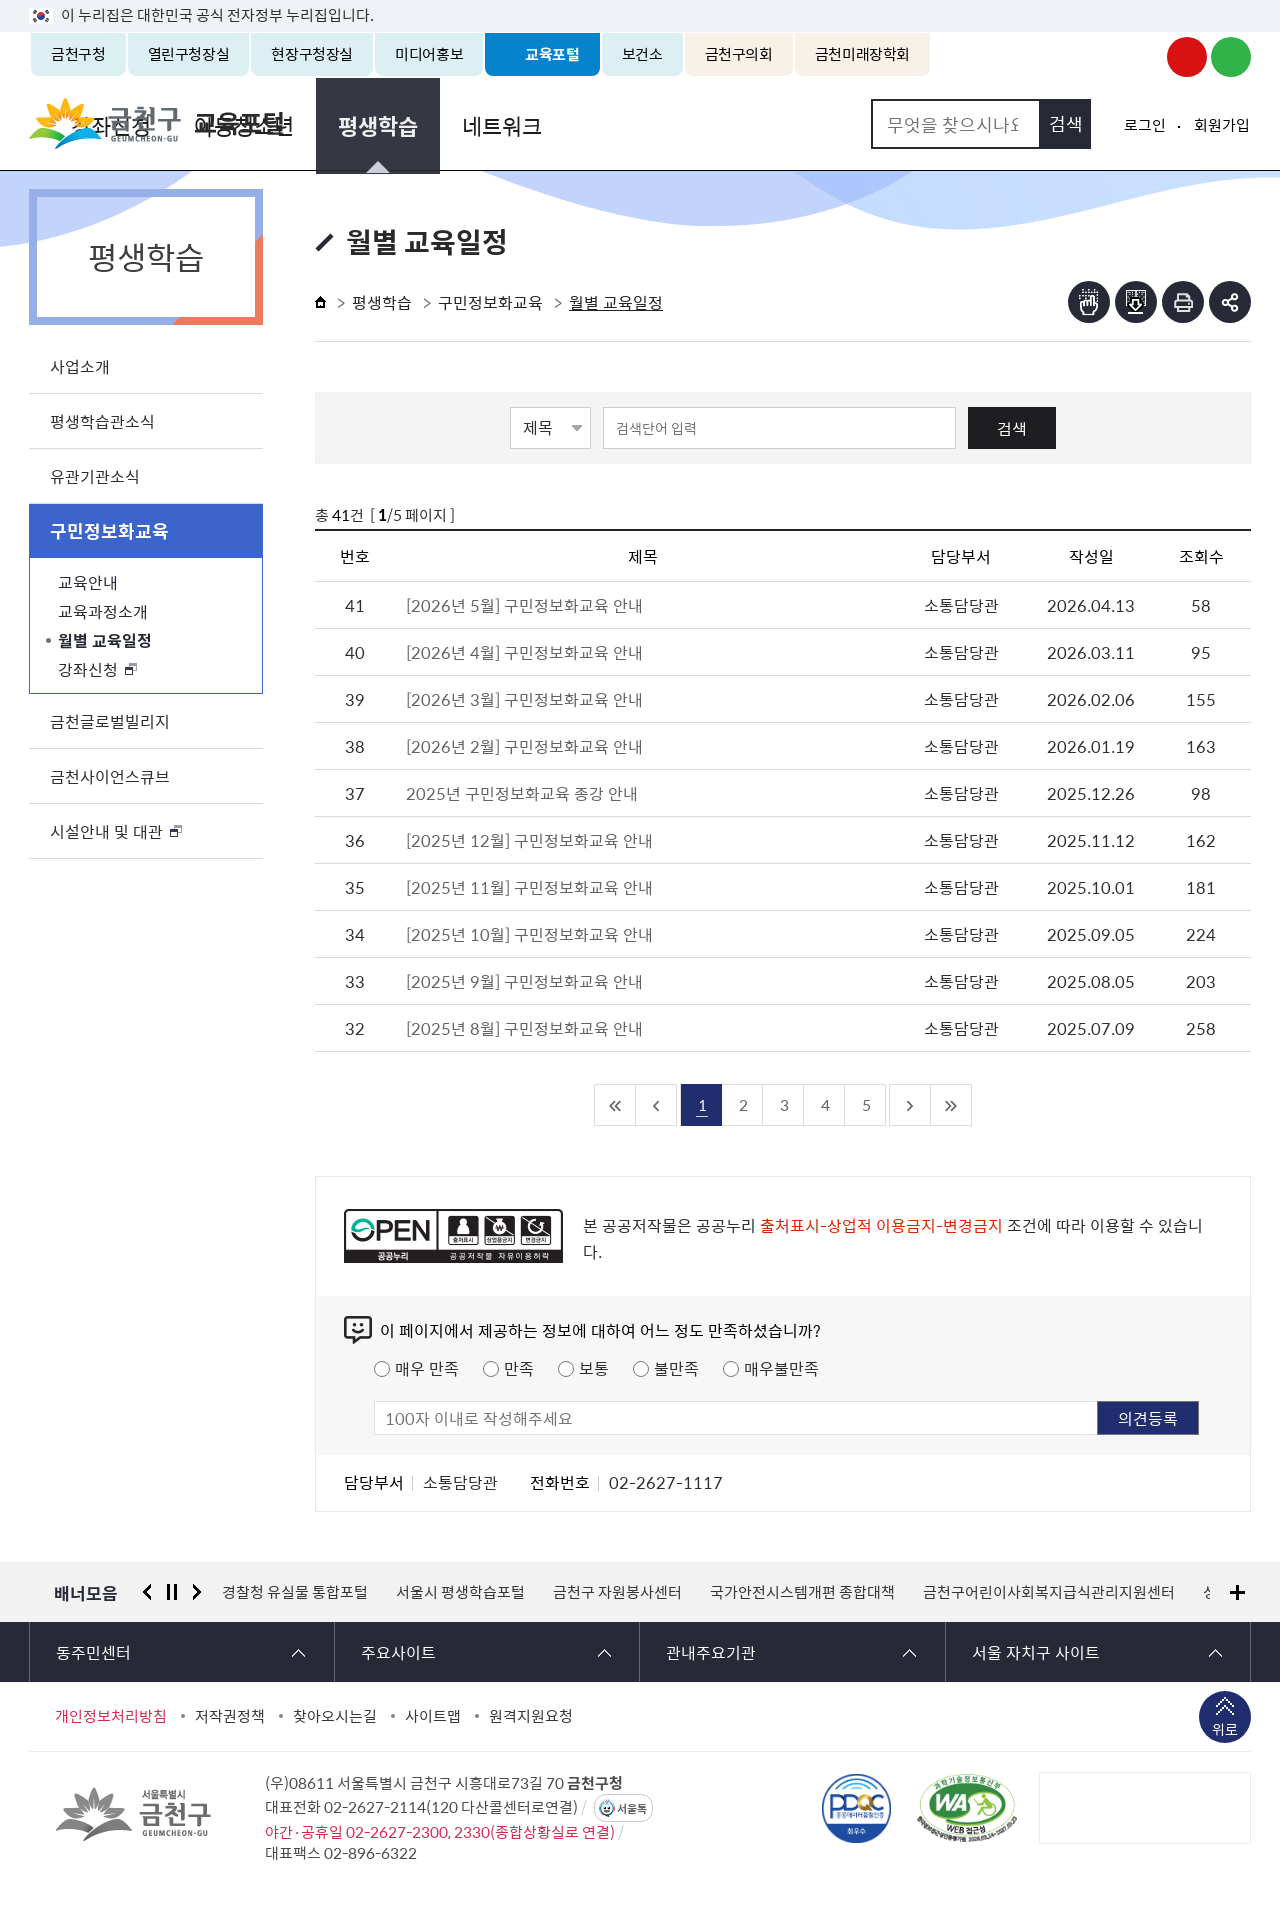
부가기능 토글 (1230, 302)
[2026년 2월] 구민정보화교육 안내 (524, 746)
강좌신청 (381, 123)
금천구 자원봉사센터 (617, 1592)
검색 (1012, 428)
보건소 (642, 54)
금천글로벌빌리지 (110, 721)
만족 (519, 1368)
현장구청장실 (312, 54)
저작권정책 (230, 1716)
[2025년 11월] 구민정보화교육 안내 (529, 887)
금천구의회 (739, 54)
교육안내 (88, 582)
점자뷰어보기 (1089, 302)
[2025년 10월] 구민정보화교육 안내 (529, 934)
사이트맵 (433, 1716)
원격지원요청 (531, 1716)
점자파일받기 (1136, 302)
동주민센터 (93, 1652)
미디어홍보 (429, 54)
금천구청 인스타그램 (1143, 57)
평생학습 (641, 123)
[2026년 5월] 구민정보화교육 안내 (524, 605)
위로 (1225, 1731)
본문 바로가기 (640, 0)
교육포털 (552, 54)
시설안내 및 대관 (106, 831)
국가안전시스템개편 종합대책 (802, 1592)
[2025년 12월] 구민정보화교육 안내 (529, 840)
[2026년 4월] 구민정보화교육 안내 (524, 652)
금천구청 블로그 (1231, 57)
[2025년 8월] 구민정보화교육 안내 (524, 1028)
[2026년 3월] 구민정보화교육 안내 (524, 699)
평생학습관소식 (102, 421)
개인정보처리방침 (111, 1716)
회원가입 (1222, 125)
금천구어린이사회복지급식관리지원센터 (1049, 1592)
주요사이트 (398, 1652)
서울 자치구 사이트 (1036, 1652)
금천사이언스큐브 (110, 776)
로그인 (1145, 125)
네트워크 (761, 123)
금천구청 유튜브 (1187, 57)
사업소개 (80, 366)
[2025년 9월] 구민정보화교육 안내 (524, 981)
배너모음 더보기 (1237, 1592)
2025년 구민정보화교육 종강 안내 (522, 793)
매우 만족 (427, 1368)
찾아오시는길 (335, 1716)
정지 (172, 1592)
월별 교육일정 (105, 640)
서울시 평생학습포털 (460, 1592)
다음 (197, 1592)
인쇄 (1183, 302)
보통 (594, 1368)
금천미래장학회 (862, 54)
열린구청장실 (189, 54)
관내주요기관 (711, 1652)
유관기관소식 (95, 476)
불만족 (676, 1368)
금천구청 (78, 54)
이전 (147, 1592)
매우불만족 (781, 1368)
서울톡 (632, 1808)
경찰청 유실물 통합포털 (295, 1592)
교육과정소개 (103, 611)
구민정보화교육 (109, 530)
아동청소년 (511, 123)
